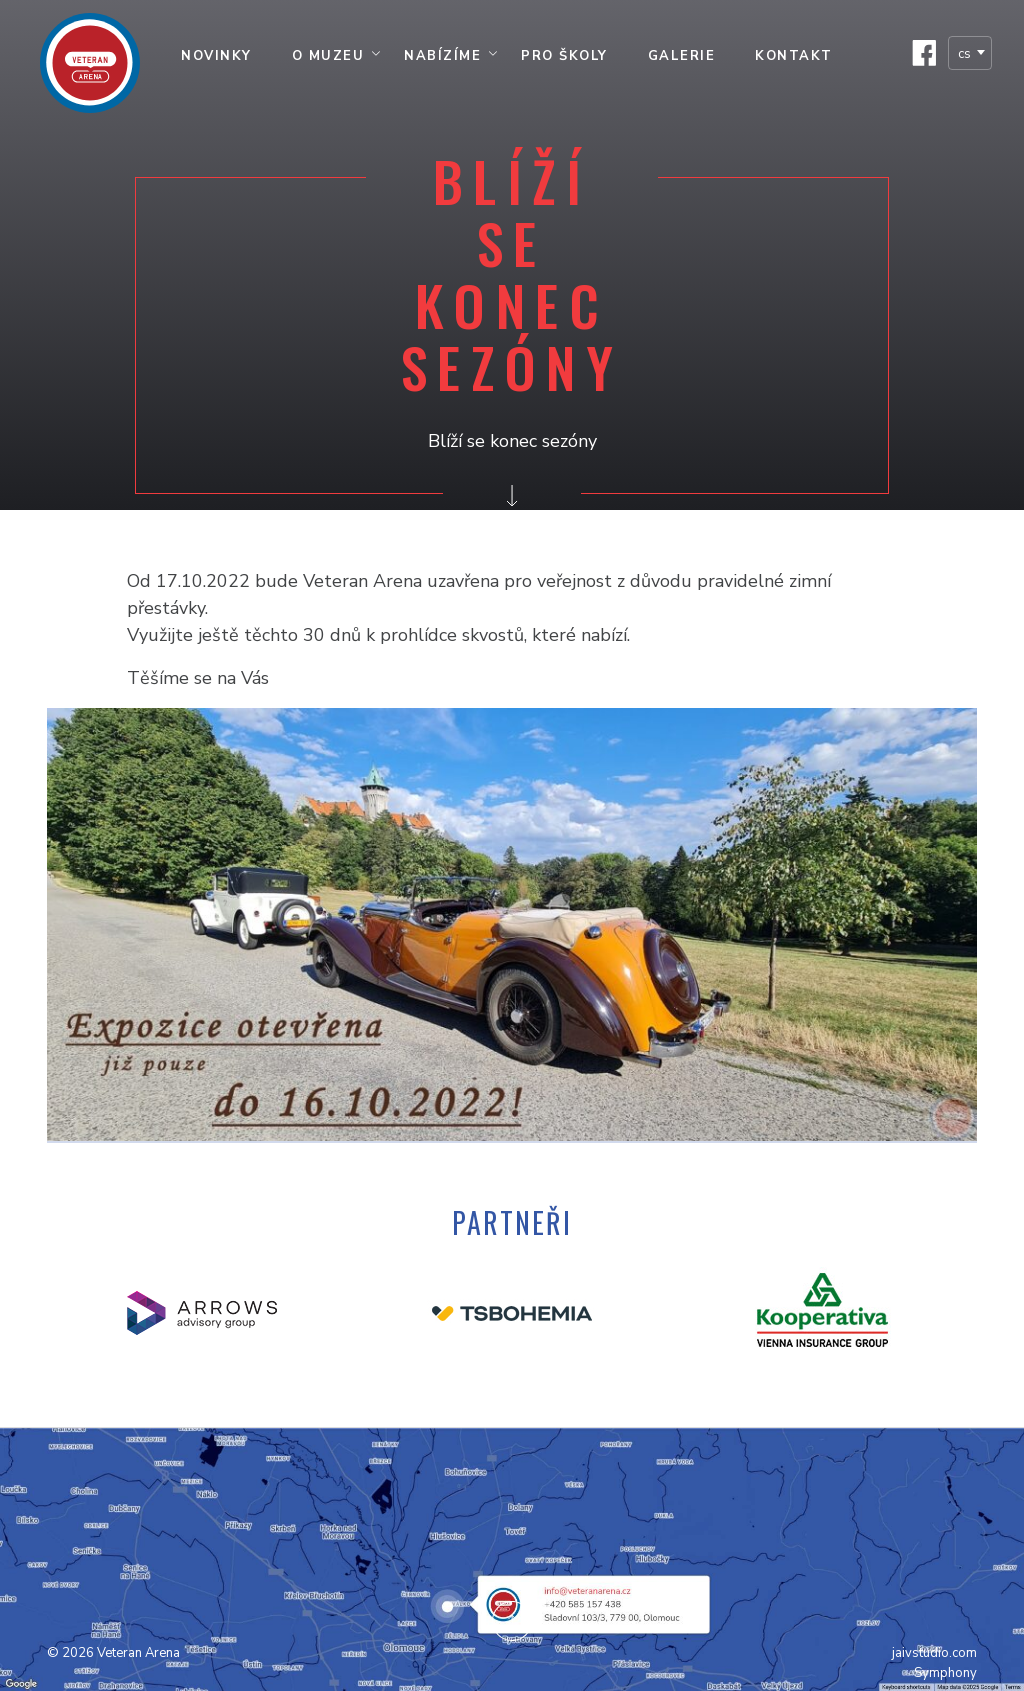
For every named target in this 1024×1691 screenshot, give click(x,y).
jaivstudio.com (934, 1653)
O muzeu (328, 56)
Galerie (682, 56)
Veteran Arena (138, 1653)
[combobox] (970, 53)
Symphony (945, 1673)
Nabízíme (442, 56)
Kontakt (794, 56)
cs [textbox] (964, 54)
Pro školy (564, 56)
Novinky (216, 56)
